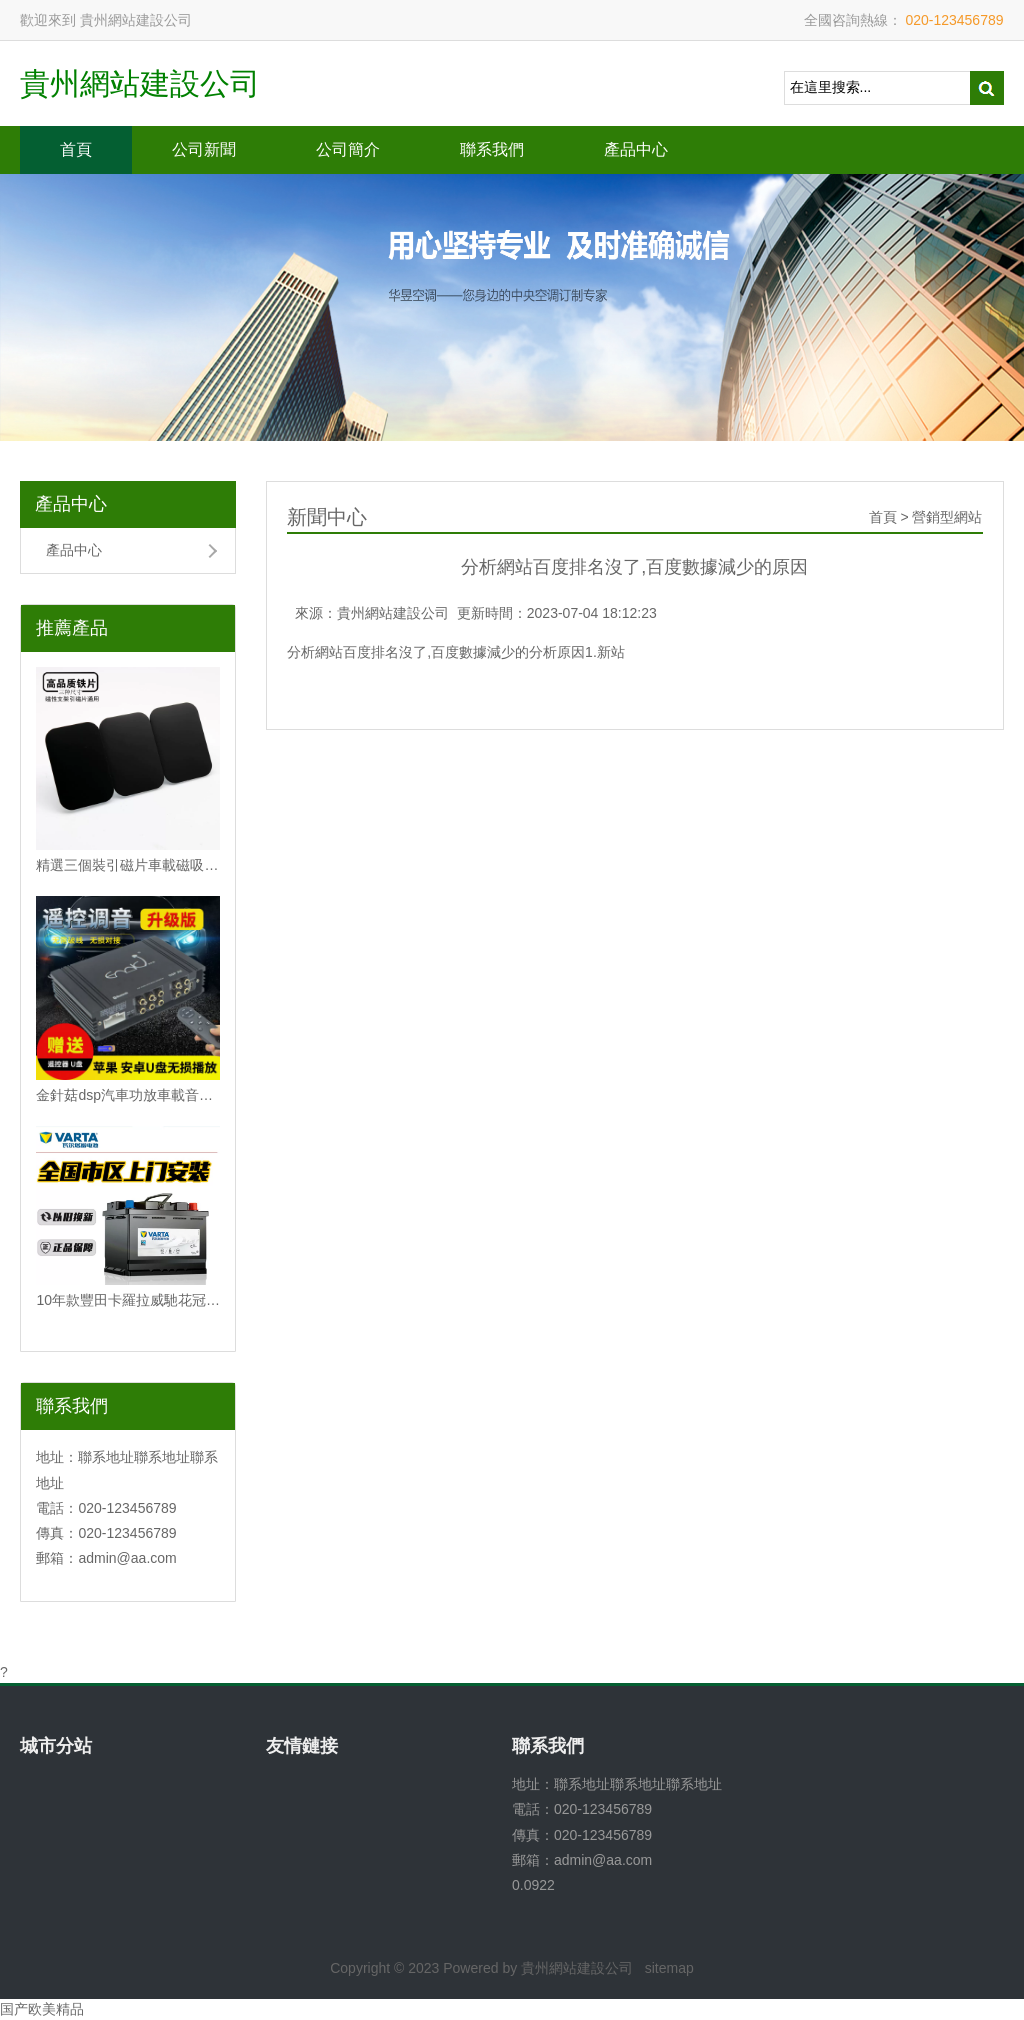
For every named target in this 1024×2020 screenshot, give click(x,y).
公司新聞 (204, 149)
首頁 (76, 149)
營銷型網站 (947, 517)
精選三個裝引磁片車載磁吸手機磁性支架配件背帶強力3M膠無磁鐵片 (128, 865)
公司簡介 (348, 149)
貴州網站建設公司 (140, 83)
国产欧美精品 (42, 2009)
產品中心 (636, 149)
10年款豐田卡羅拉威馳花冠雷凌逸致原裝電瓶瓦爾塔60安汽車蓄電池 (128, 1300)
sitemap (669, 1968)
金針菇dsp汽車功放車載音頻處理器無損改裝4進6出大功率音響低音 (128, 1095)
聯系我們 (492, 149)
